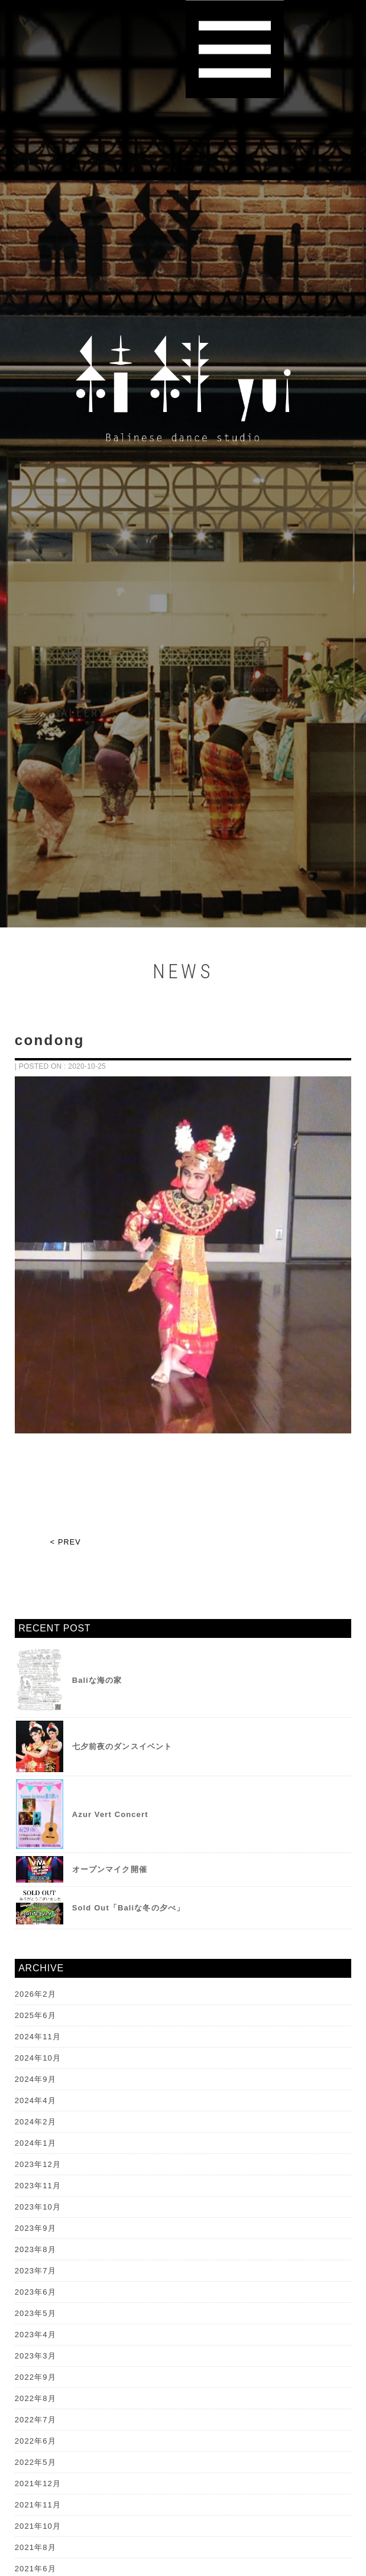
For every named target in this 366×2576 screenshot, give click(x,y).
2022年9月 (35, 2377)
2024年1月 (35, 2143)
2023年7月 (35, 2270)
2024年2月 (35, 2121)
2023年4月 (35, 2334)
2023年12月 (38, 2164)
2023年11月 (38, 2185)
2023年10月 (38, 2206)
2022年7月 (35, 2419)
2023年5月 (35, 2313)
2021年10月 (38, 2526)
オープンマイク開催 (109, 1869)
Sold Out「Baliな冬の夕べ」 (128, 1907)
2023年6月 (35, 2292)
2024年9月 (35, 2079)
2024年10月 (38, 2057)
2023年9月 (35, 2228)
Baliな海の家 (97, 1680)
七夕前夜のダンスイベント (122, 1746)
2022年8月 (35, 2398)
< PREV (65, 1542)
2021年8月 (35, 2547)
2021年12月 (38, 2483)
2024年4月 (35, 2100)
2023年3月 (35, 2355)
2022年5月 (35, 2462)
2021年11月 (38, 2504)
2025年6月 (35, 2015)
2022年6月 (35, 2441)
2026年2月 (35, 1994)
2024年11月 (38, 2036)
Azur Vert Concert (110, 1814)
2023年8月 (35, 2249)
